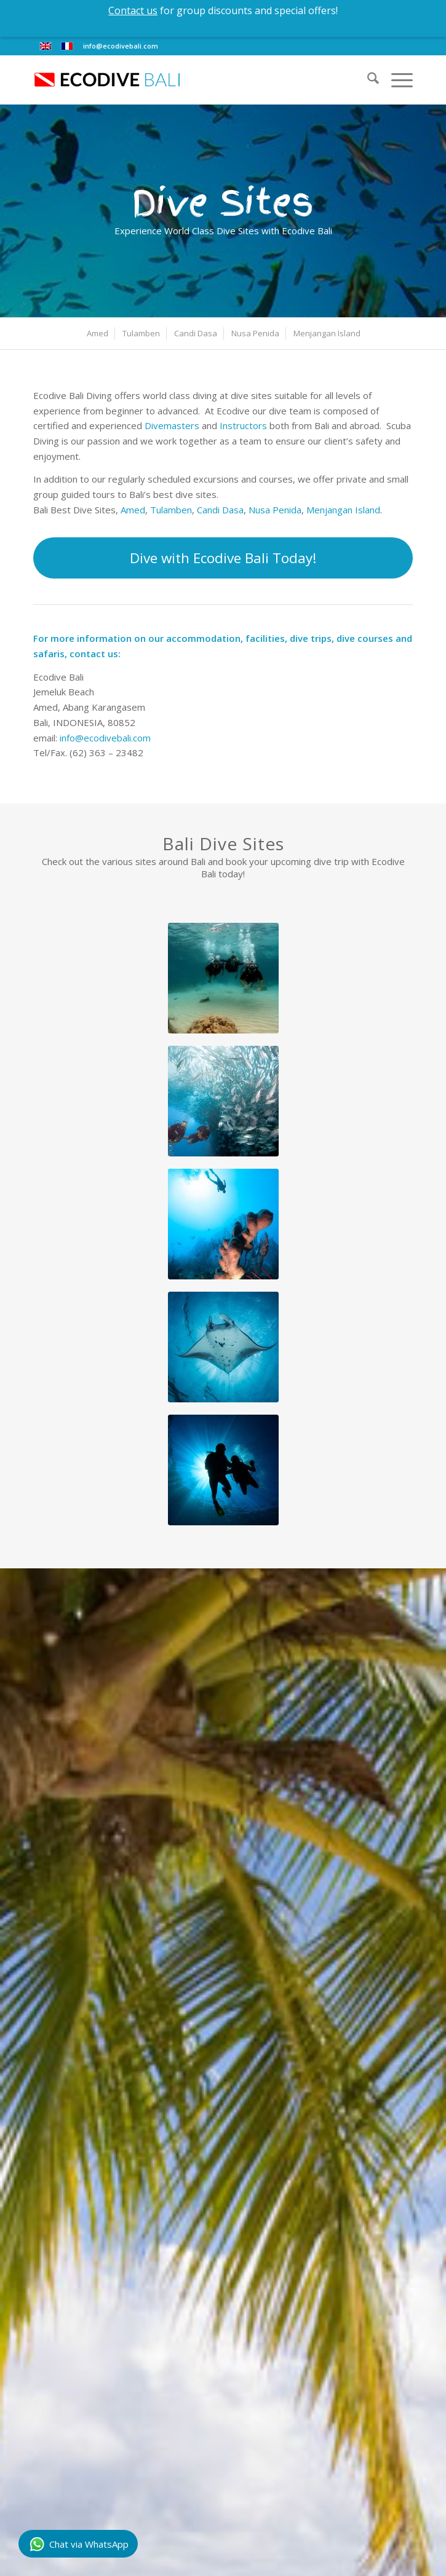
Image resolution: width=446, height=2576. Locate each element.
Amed (133, 510)
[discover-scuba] (223, 978)
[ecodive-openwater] (223, 1470)
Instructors (243, 425)
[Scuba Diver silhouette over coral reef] (223, 1224)
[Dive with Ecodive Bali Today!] (222, 558)
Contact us (132, 10)
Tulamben (171, 510)
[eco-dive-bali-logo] (184, 80)
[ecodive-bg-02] (223, 1347)
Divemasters (172, 425)
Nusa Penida (275, 510)
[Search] (367, 80)
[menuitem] (367, 80)
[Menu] (396, 80)
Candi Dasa (220, 510)
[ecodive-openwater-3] (223, 1101)
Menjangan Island (343, 510)
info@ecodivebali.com (120, 45)
